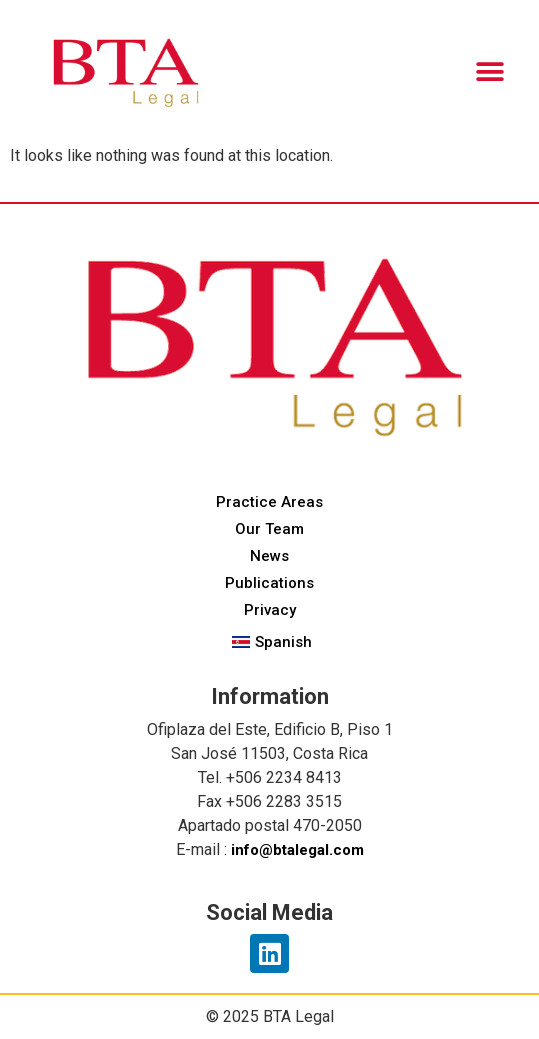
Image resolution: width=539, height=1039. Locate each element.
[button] (489, 72)
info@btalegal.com (297, 850)
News (269, 556)
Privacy (270, 610)
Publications (269, 583)
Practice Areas (269, 502)
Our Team (269, 529)
